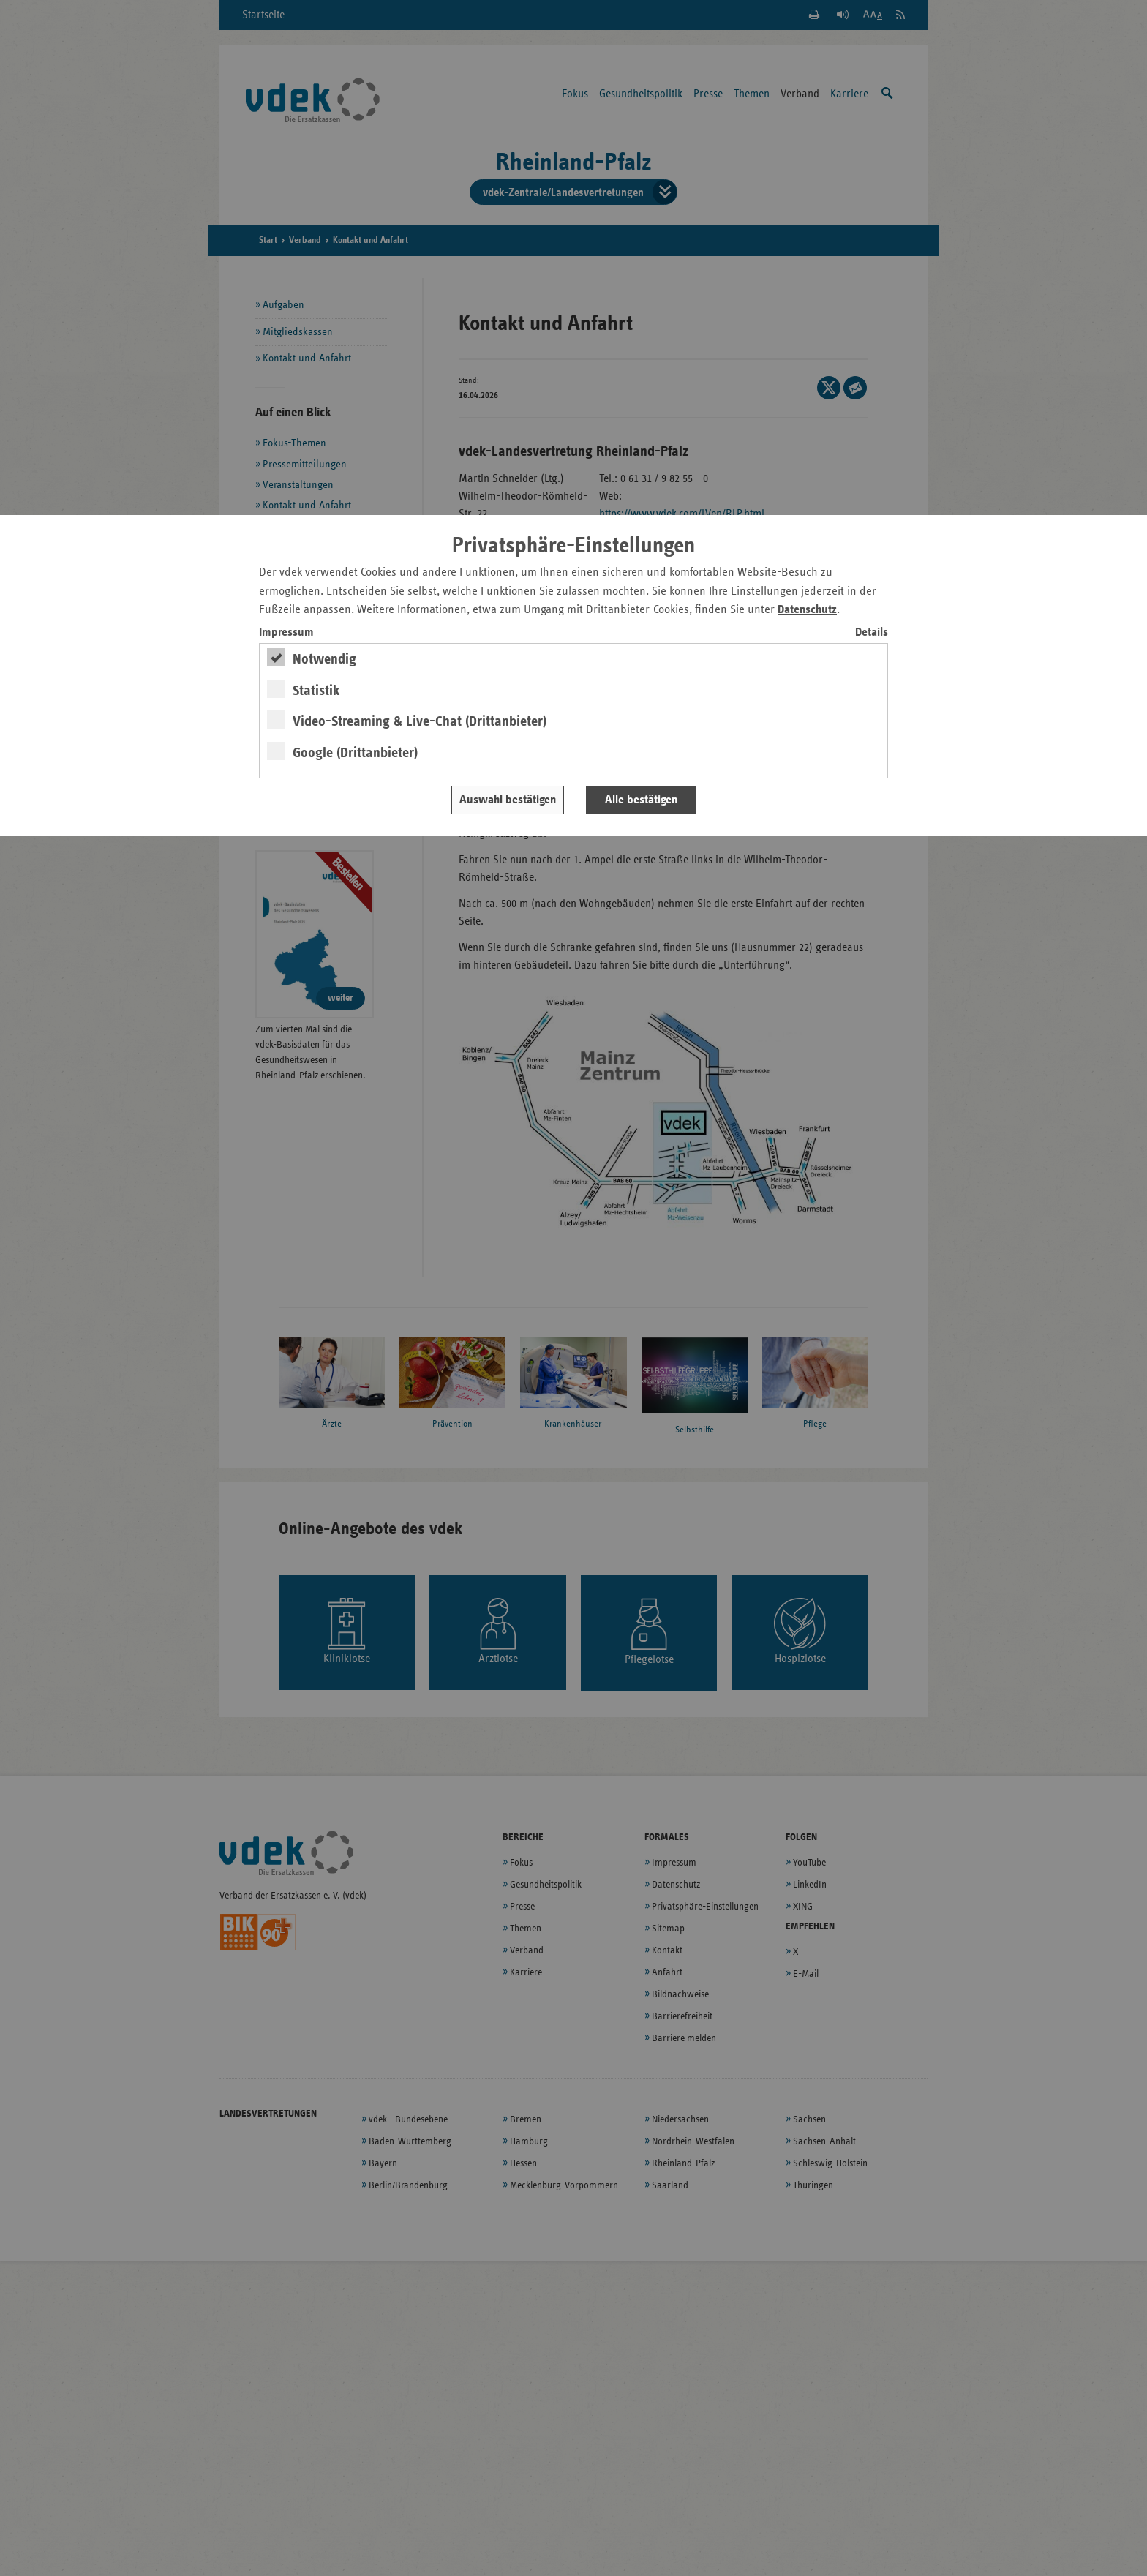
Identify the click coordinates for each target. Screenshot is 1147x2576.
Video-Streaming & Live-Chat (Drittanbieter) (419, 721)
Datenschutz (807, 610)
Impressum (286, 632)
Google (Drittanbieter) (355, 753)
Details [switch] (871, 632)
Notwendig (324, 659)
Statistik (316, 690)
